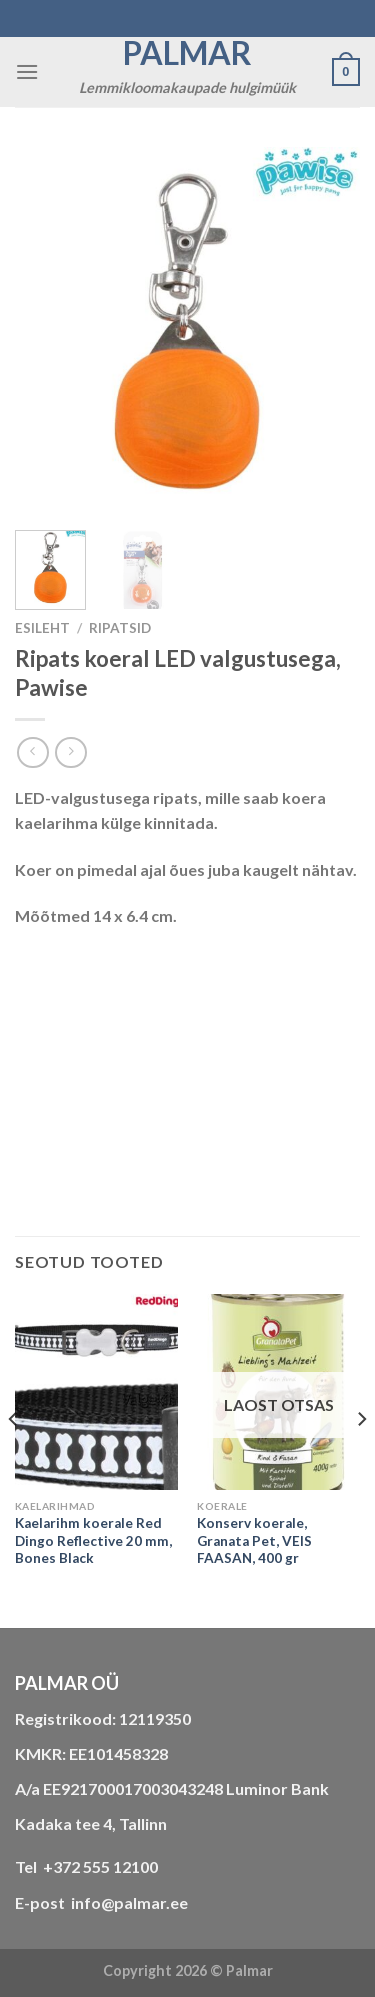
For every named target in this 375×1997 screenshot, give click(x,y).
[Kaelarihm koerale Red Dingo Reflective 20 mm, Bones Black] (96, 1391)
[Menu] (27, 71)
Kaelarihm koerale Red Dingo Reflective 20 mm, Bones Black (93, 1540)
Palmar (187, 53)
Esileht (42, 628)
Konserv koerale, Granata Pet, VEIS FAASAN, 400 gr (254, 1540)
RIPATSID (120, 628)
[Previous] (14, 1458)
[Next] (361, 1458)
